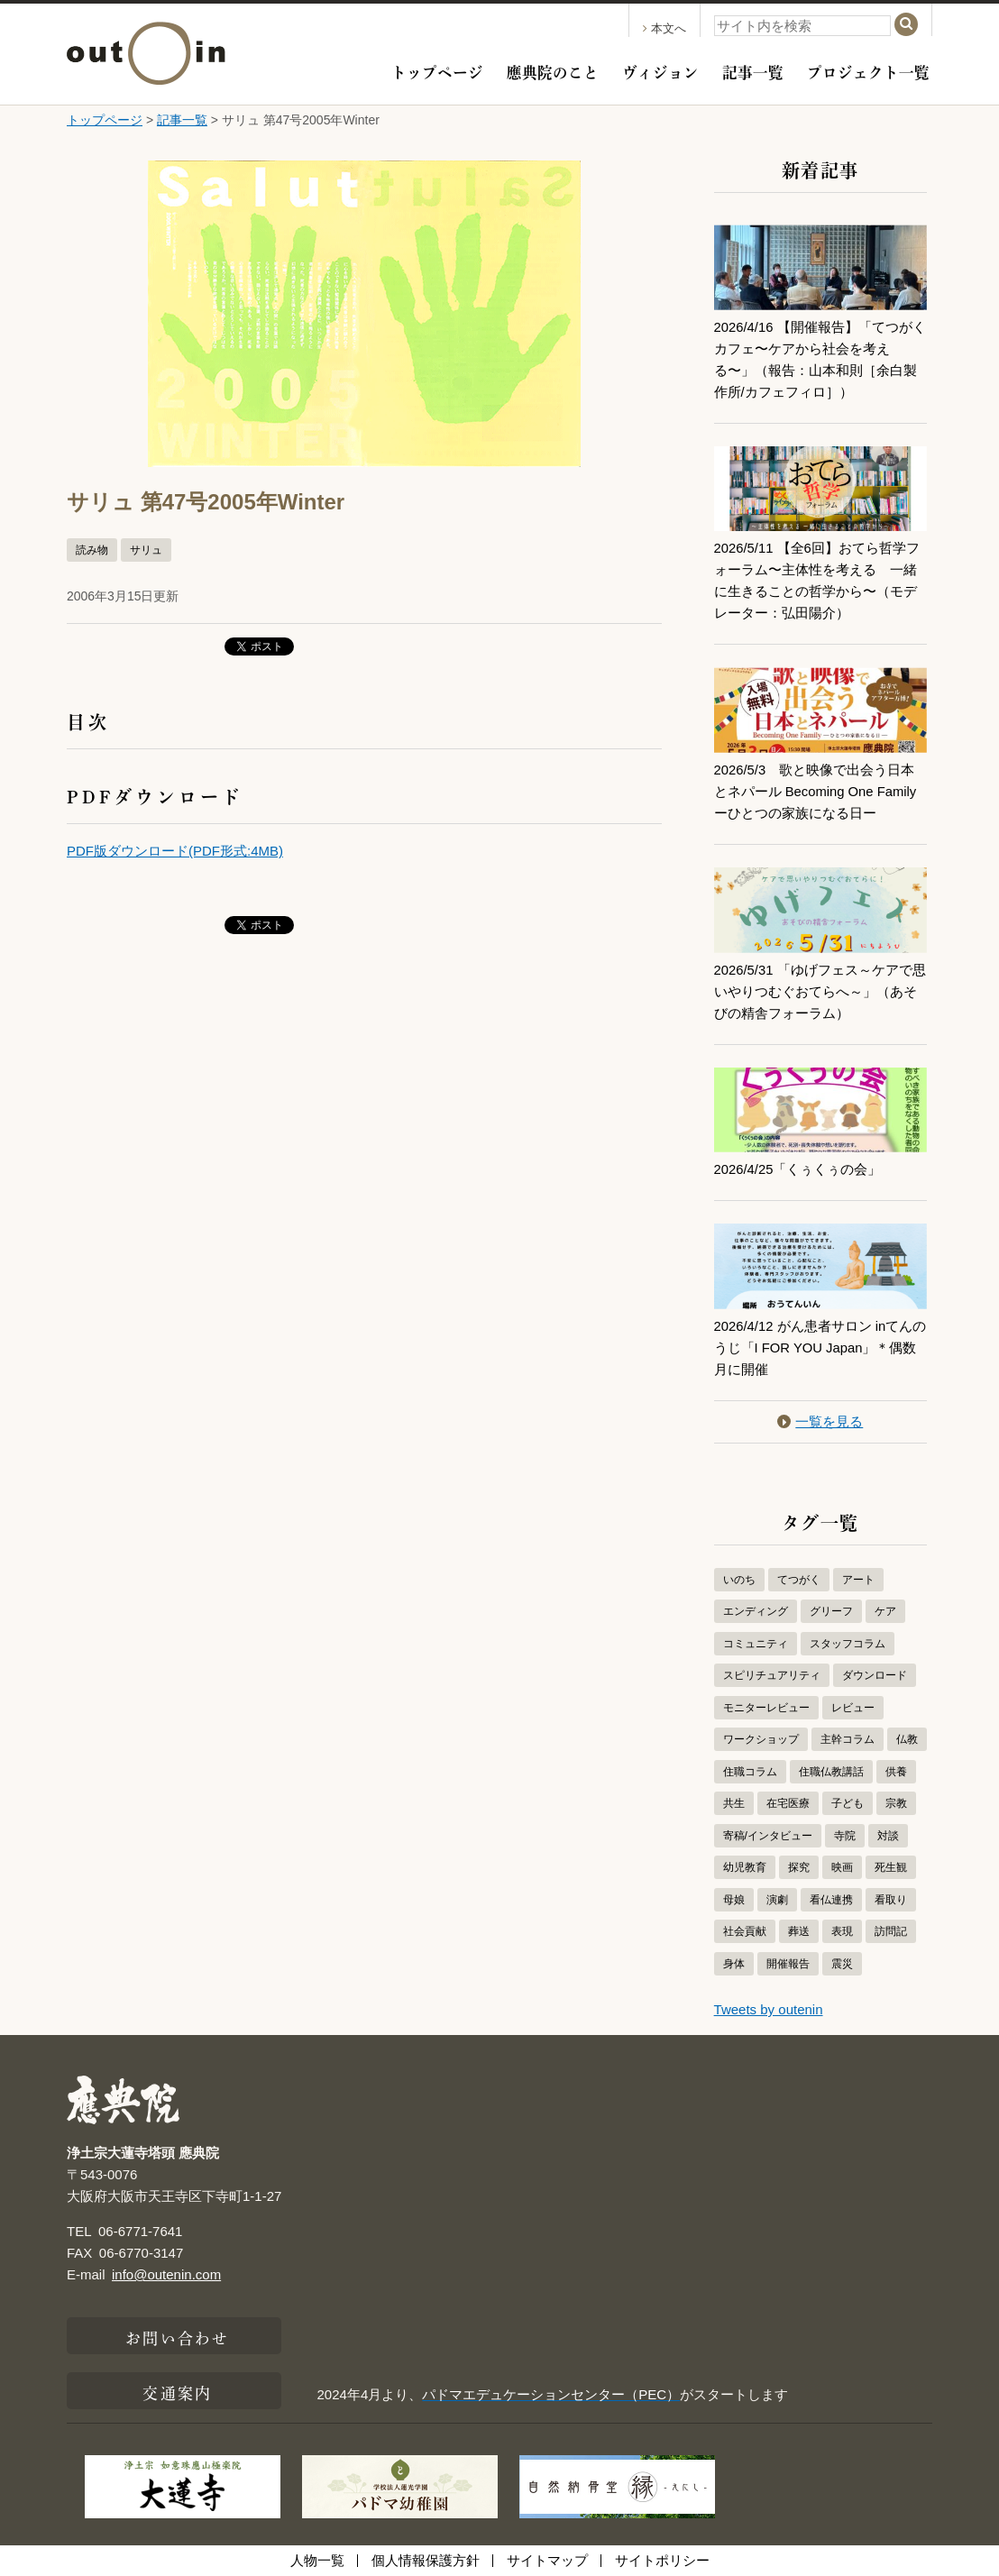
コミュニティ (755, 1643)
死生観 (891, 1867)
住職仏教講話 (831, 1771)
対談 (888, 1835)
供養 (896, 1771)
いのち (739, 1579)
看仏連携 (831, 1899)
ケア (885, 1611)
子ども (847, 1803)
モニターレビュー (766, 1707)
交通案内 (176, 2391)
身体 (734, 1963)
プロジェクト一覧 (868, 70)
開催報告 (788, 1963)
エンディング (755, 1611)
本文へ (664, 28)
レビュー (853, 1707)
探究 (799, 1867)
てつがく (798, 1579)
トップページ (437, 70)
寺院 (845, 1835)
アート (858, 1579)
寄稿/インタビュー (767, 1835)
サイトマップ (547, 2560)
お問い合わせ (177, 2336)
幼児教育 (744, 1867)
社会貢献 (744, 1931)
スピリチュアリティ (771, 1675)
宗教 (896, 1803)
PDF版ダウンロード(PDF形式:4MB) (175, 850)
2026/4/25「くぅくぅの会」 (798, 1169)
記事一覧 (753, 70)
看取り (891, 1899)
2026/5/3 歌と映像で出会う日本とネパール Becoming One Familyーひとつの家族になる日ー (816, 791)
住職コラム (750, 1771)
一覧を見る (820, 1421)
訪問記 (891, 1931)
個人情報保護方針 (425, 2560)
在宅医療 (788, 1803)
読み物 (92, 550)
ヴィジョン (660, 70)
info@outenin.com (166, 2274)
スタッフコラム (847, 1643)
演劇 (777, 1899)
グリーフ (831, 1611)
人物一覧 (317, 2560)
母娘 (734, 1899)
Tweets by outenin (768, 2009)
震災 (842, 1963)
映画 (842, 1867)
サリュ (146, 550)
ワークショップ (761, 1739)
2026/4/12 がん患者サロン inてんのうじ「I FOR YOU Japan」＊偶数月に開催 (816, 1347)
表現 (842, 1931)
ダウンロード (874, 1675)
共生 (734, 1803)
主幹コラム (847, 1739)
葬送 (799, 1931)
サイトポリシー (662, 2560)
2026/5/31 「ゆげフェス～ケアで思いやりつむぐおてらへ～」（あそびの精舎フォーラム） (820, 991)
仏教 (907, 1739)
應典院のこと (553, 70)
